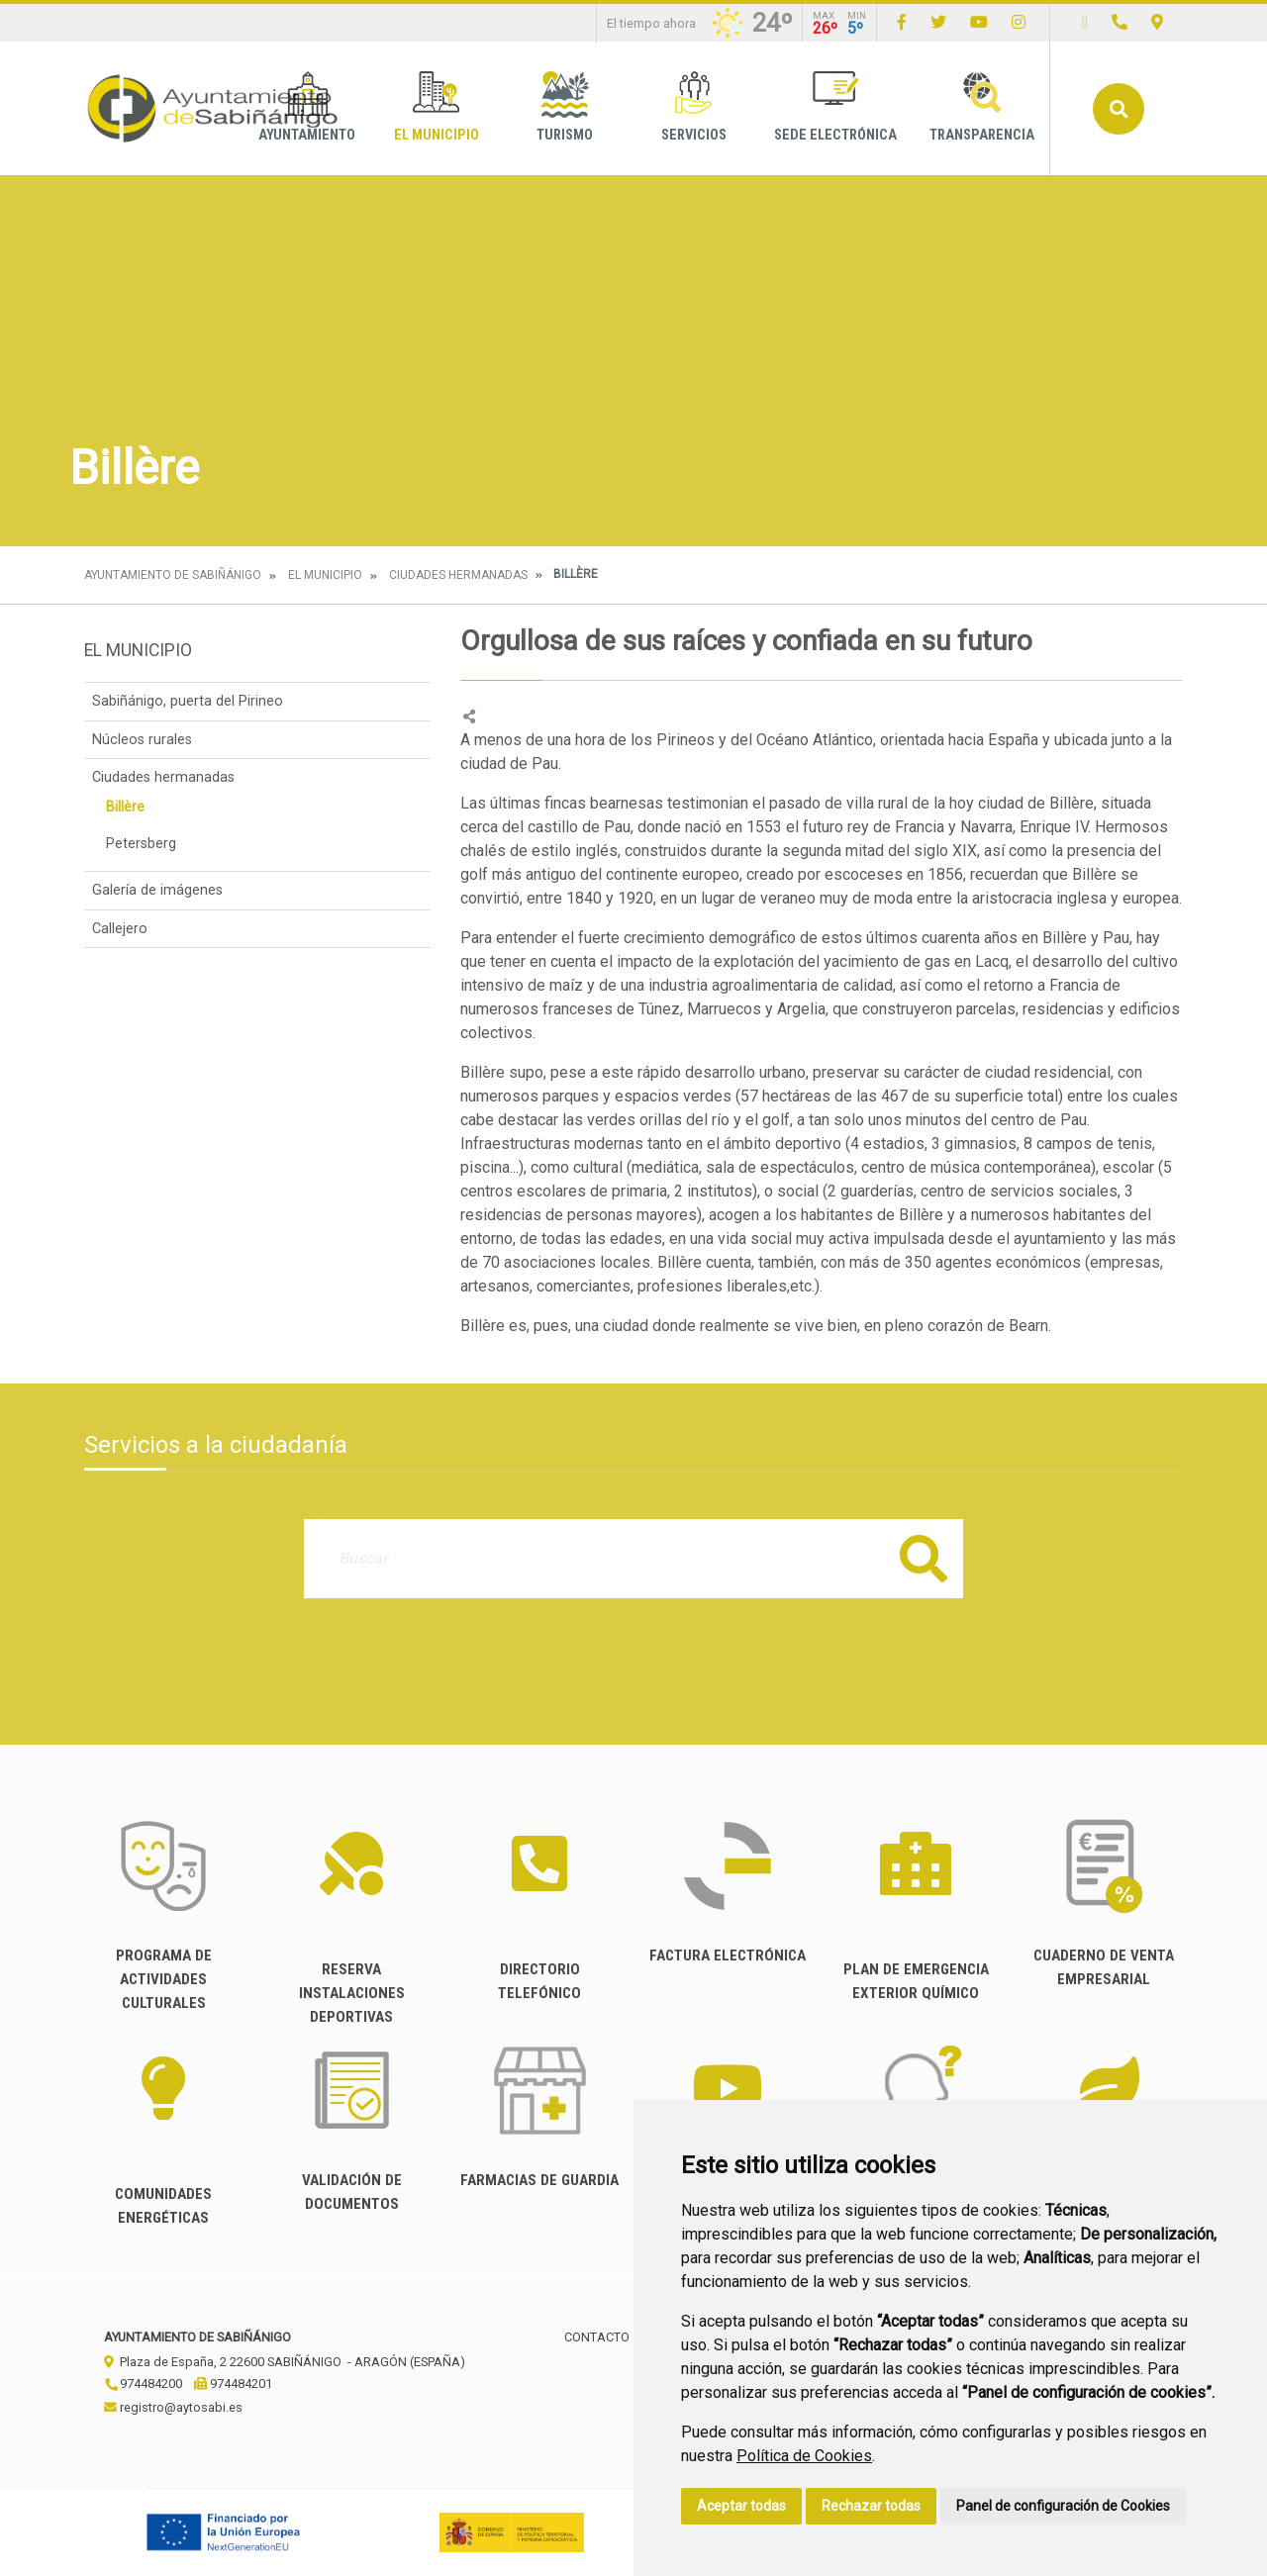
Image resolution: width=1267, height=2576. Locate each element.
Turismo (564, 107)
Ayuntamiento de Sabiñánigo (172, 575)
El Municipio (436, 107)
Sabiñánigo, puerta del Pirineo (187, 701)
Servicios (694, 107)
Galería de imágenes (157, 890)
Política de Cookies (804, 2455)
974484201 (233, 2383)
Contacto (597, 2337)
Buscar (1118, 109)
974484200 (143, 2383)
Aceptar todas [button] (741, 2506)
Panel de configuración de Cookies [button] (1063, 2506)
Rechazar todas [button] (871, 2506)
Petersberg (141, 843)
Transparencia (981, 107)
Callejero (119, 928)
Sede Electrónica (835, 107)
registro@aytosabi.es (173, 2407)
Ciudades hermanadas (458, 575)
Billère (125, 807)
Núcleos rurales (142, 739)
